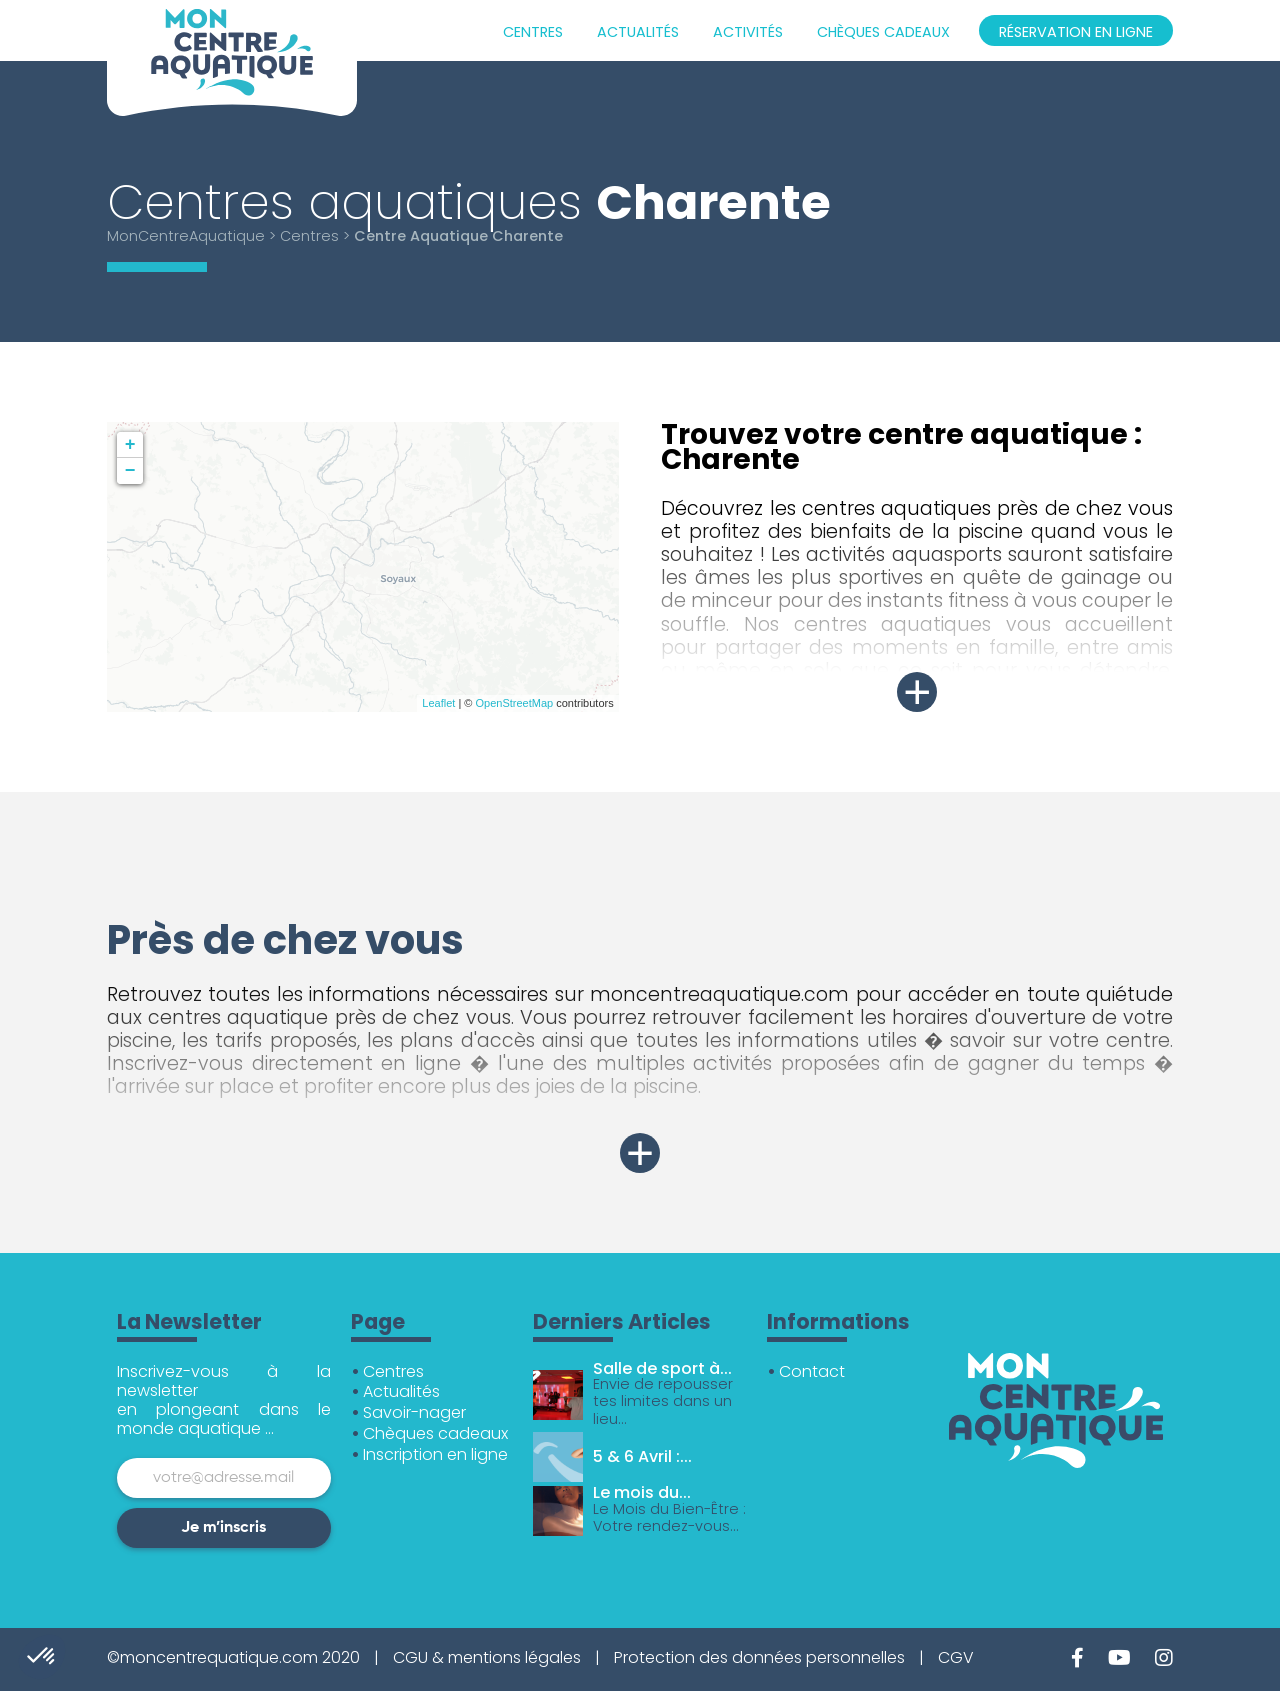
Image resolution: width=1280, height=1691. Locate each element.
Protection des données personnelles (759, 1657)
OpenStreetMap (515, 703)
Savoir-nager (414, 1412)
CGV (956, 1657)
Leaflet (438, 703)
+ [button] (130, 445)
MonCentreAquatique (186, 236)
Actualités (638, 32)
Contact (812, 1371)
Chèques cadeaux (883, 32)
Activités (748, 32)
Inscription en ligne (435, 1454)
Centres (533, 32)
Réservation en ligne (1076, 32)
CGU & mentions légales (487, 1657)
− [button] (130, 471)
